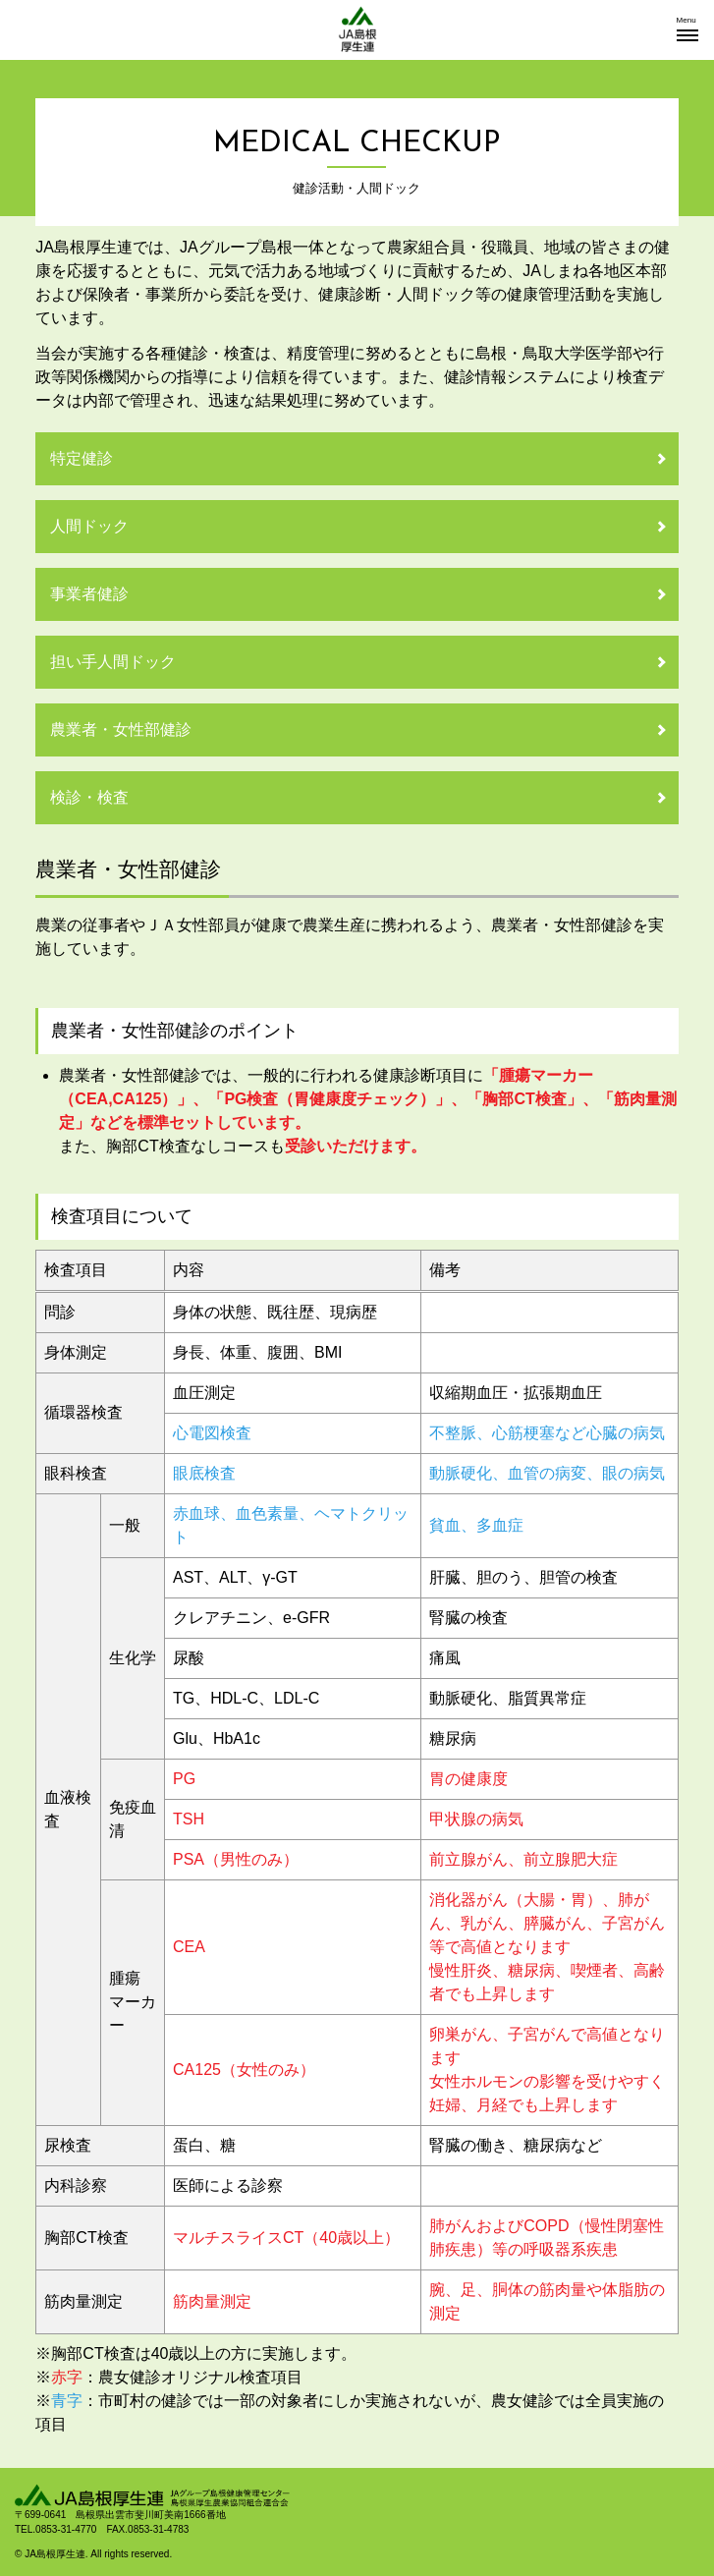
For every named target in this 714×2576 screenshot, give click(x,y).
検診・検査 (89, 797)
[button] (687, 29)
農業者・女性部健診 (121, 729)
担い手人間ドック (113, 661)
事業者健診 (89, 594)
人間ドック (89, 526)
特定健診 (81, 458)
